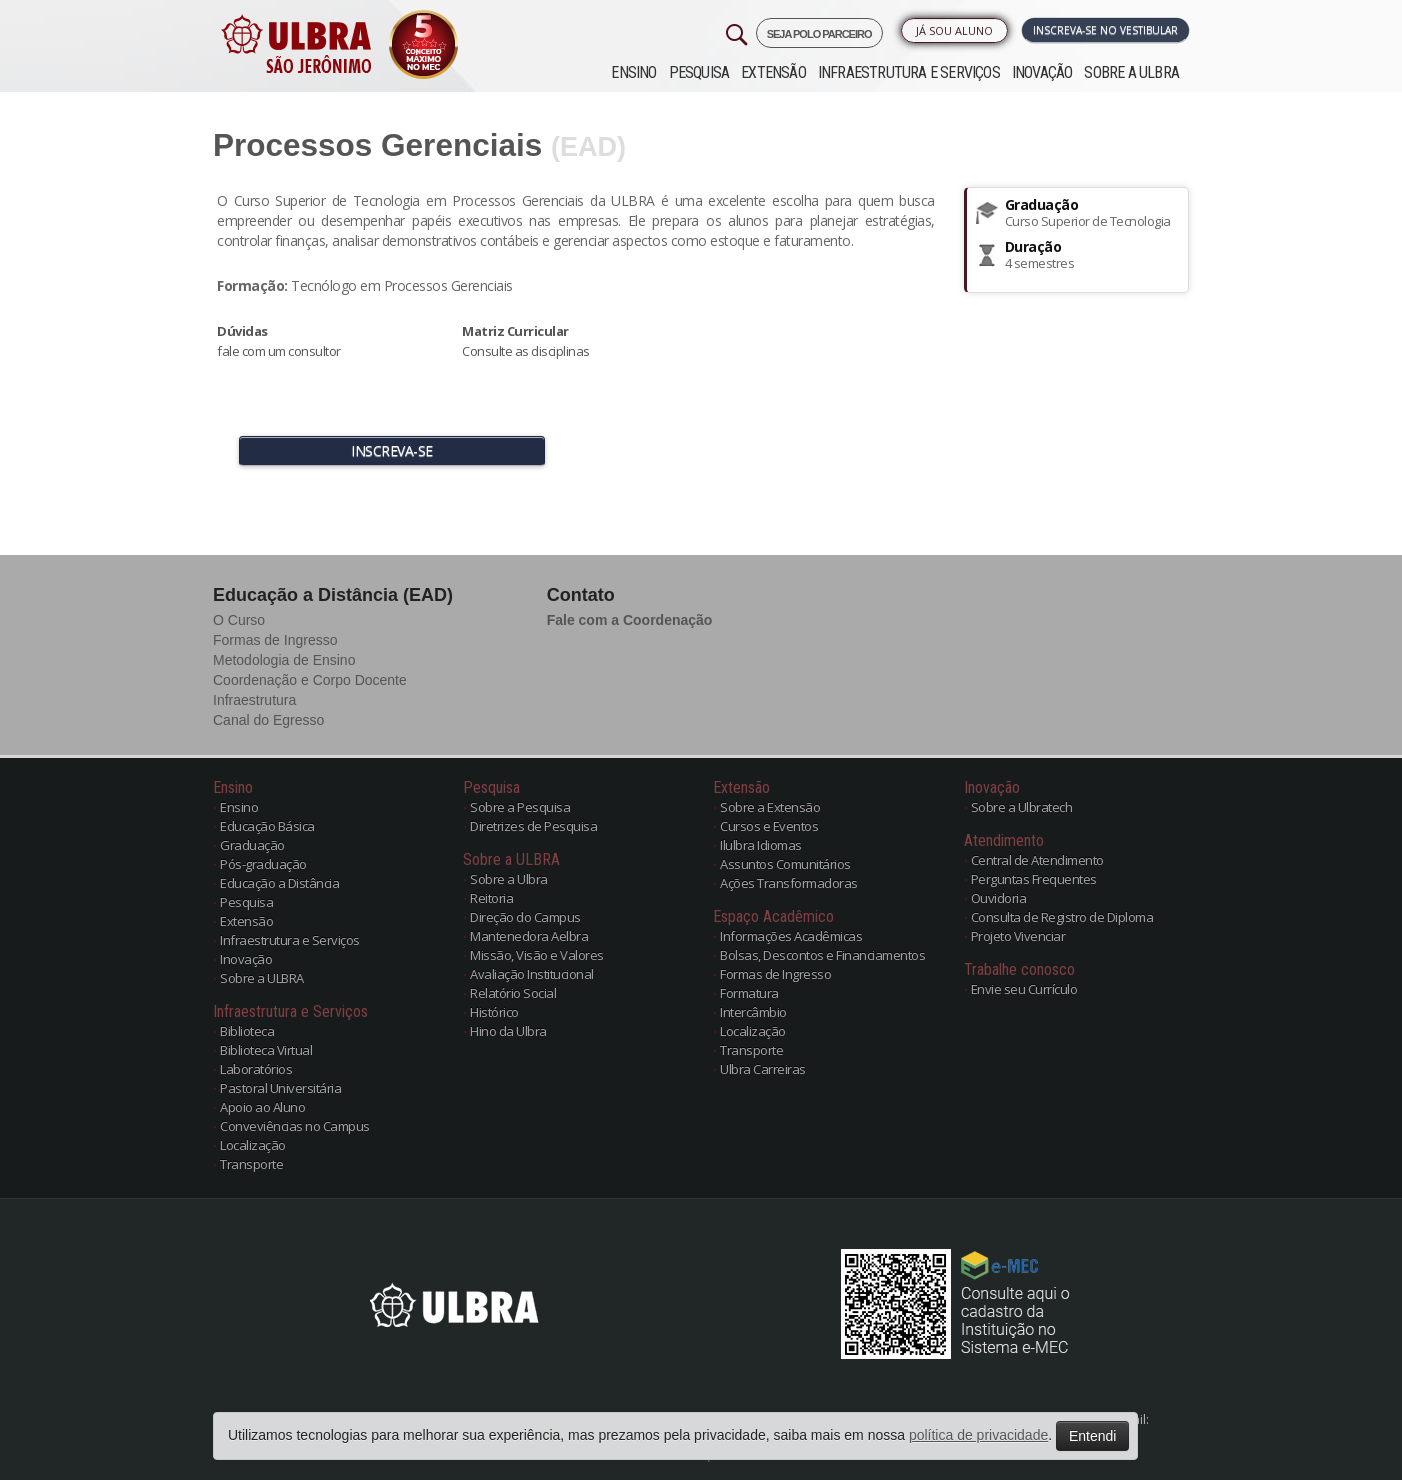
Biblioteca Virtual (266, 1050)
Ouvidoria (999, 898)
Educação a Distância (279, 883)
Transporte (251, 1164)
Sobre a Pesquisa (520, 807)
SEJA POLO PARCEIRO (819, 34)
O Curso (239, 620)
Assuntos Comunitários (785, 864)
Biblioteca (247, 1031)
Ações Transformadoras (789, 883)
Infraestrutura (254, 700)
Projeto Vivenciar (1018, 936)
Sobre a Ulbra (509, 879)
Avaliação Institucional (532, 974)
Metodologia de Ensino (284, 660)
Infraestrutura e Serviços (909, 72)
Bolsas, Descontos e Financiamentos (822, 955)
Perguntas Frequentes (1034, 879)
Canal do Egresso (268, 720)
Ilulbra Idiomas (761, 845)
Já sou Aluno (954, 30)
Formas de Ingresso (275, 640)
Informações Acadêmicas (791, 936)
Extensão (773, 72)
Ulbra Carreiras (763, 1069)
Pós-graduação (263, 864)
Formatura (749, 993)
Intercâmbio (753, 1012)
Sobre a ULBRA (1131, 72)
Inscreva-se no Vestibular (1105, 30)
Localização (253, 1145)
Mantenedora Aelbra (529, 936)
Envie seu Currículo (1024, 989)
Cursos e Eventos (769, 826)
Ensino (633, 72)
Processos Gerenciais (377, 145)
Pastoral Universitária (280, 1088)
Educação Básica (267, 826)
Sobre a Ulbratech (1022, 807)
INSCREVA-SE (392, 450)
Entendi (1092, 1436)
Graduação (252, 845)
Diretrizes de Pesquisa (533, 826)
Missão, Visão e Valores (537, 955)
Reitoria (491, 898)
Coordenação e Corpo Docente (310, 680)
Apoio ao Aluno (262, 1107)
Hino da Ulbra (508, 1031)
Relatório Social (513, 993)
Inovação (1042, 72)
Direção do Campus (525, 917)
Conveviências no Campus (295, 1126)
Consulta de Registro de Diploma (1062, 917)
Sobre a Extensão (770, 807)
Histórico (494, 1012)
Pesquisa (699, 72)
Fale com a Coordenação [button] (630, 620)
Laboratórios (256, 1069)
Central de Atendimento (1037, 860)
